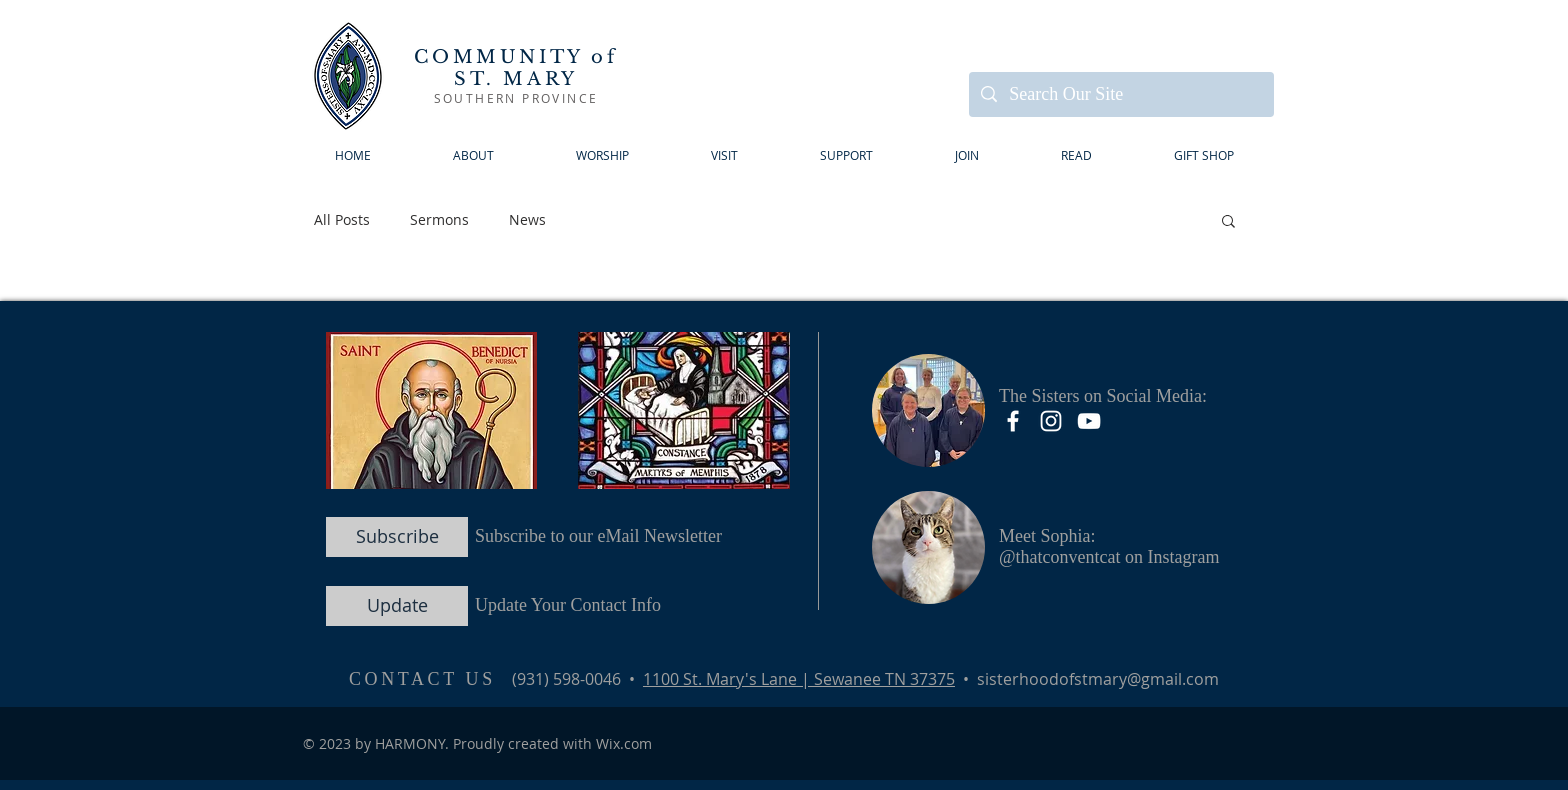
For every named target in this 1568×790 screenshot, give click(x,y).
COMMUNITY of (515, 57)
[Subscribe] (397, 537)
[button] (724, 155)
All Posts (342, 219)
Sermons (439, 219)
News (527, 219)
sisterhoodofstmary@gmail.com (1098, 679)
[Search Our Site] (1120, 94)
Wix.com (624, 743)
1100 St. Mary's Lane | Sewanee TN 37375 (799, 679)
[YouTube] (1089, 421)
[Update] (397, 606)
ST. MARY (516, 79)
